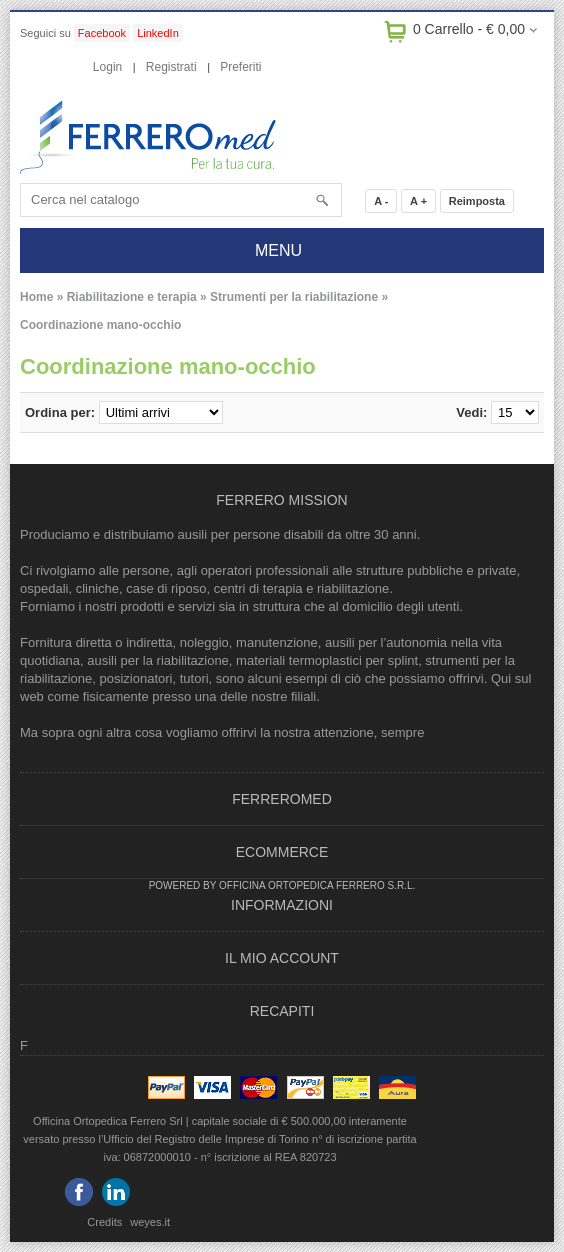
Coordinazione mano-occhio (100, 325)
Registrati (171, 67)
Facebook (102, 33)
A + (418, 201)
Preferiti (240, 67)
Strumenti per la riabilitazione (294, 297)
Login (107, 67)
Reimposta (477, 201)
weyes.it (150, 1222)
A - (381, 201)
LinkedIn (158, 33)
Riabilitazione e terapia (132, 297)
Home (36, 297)
